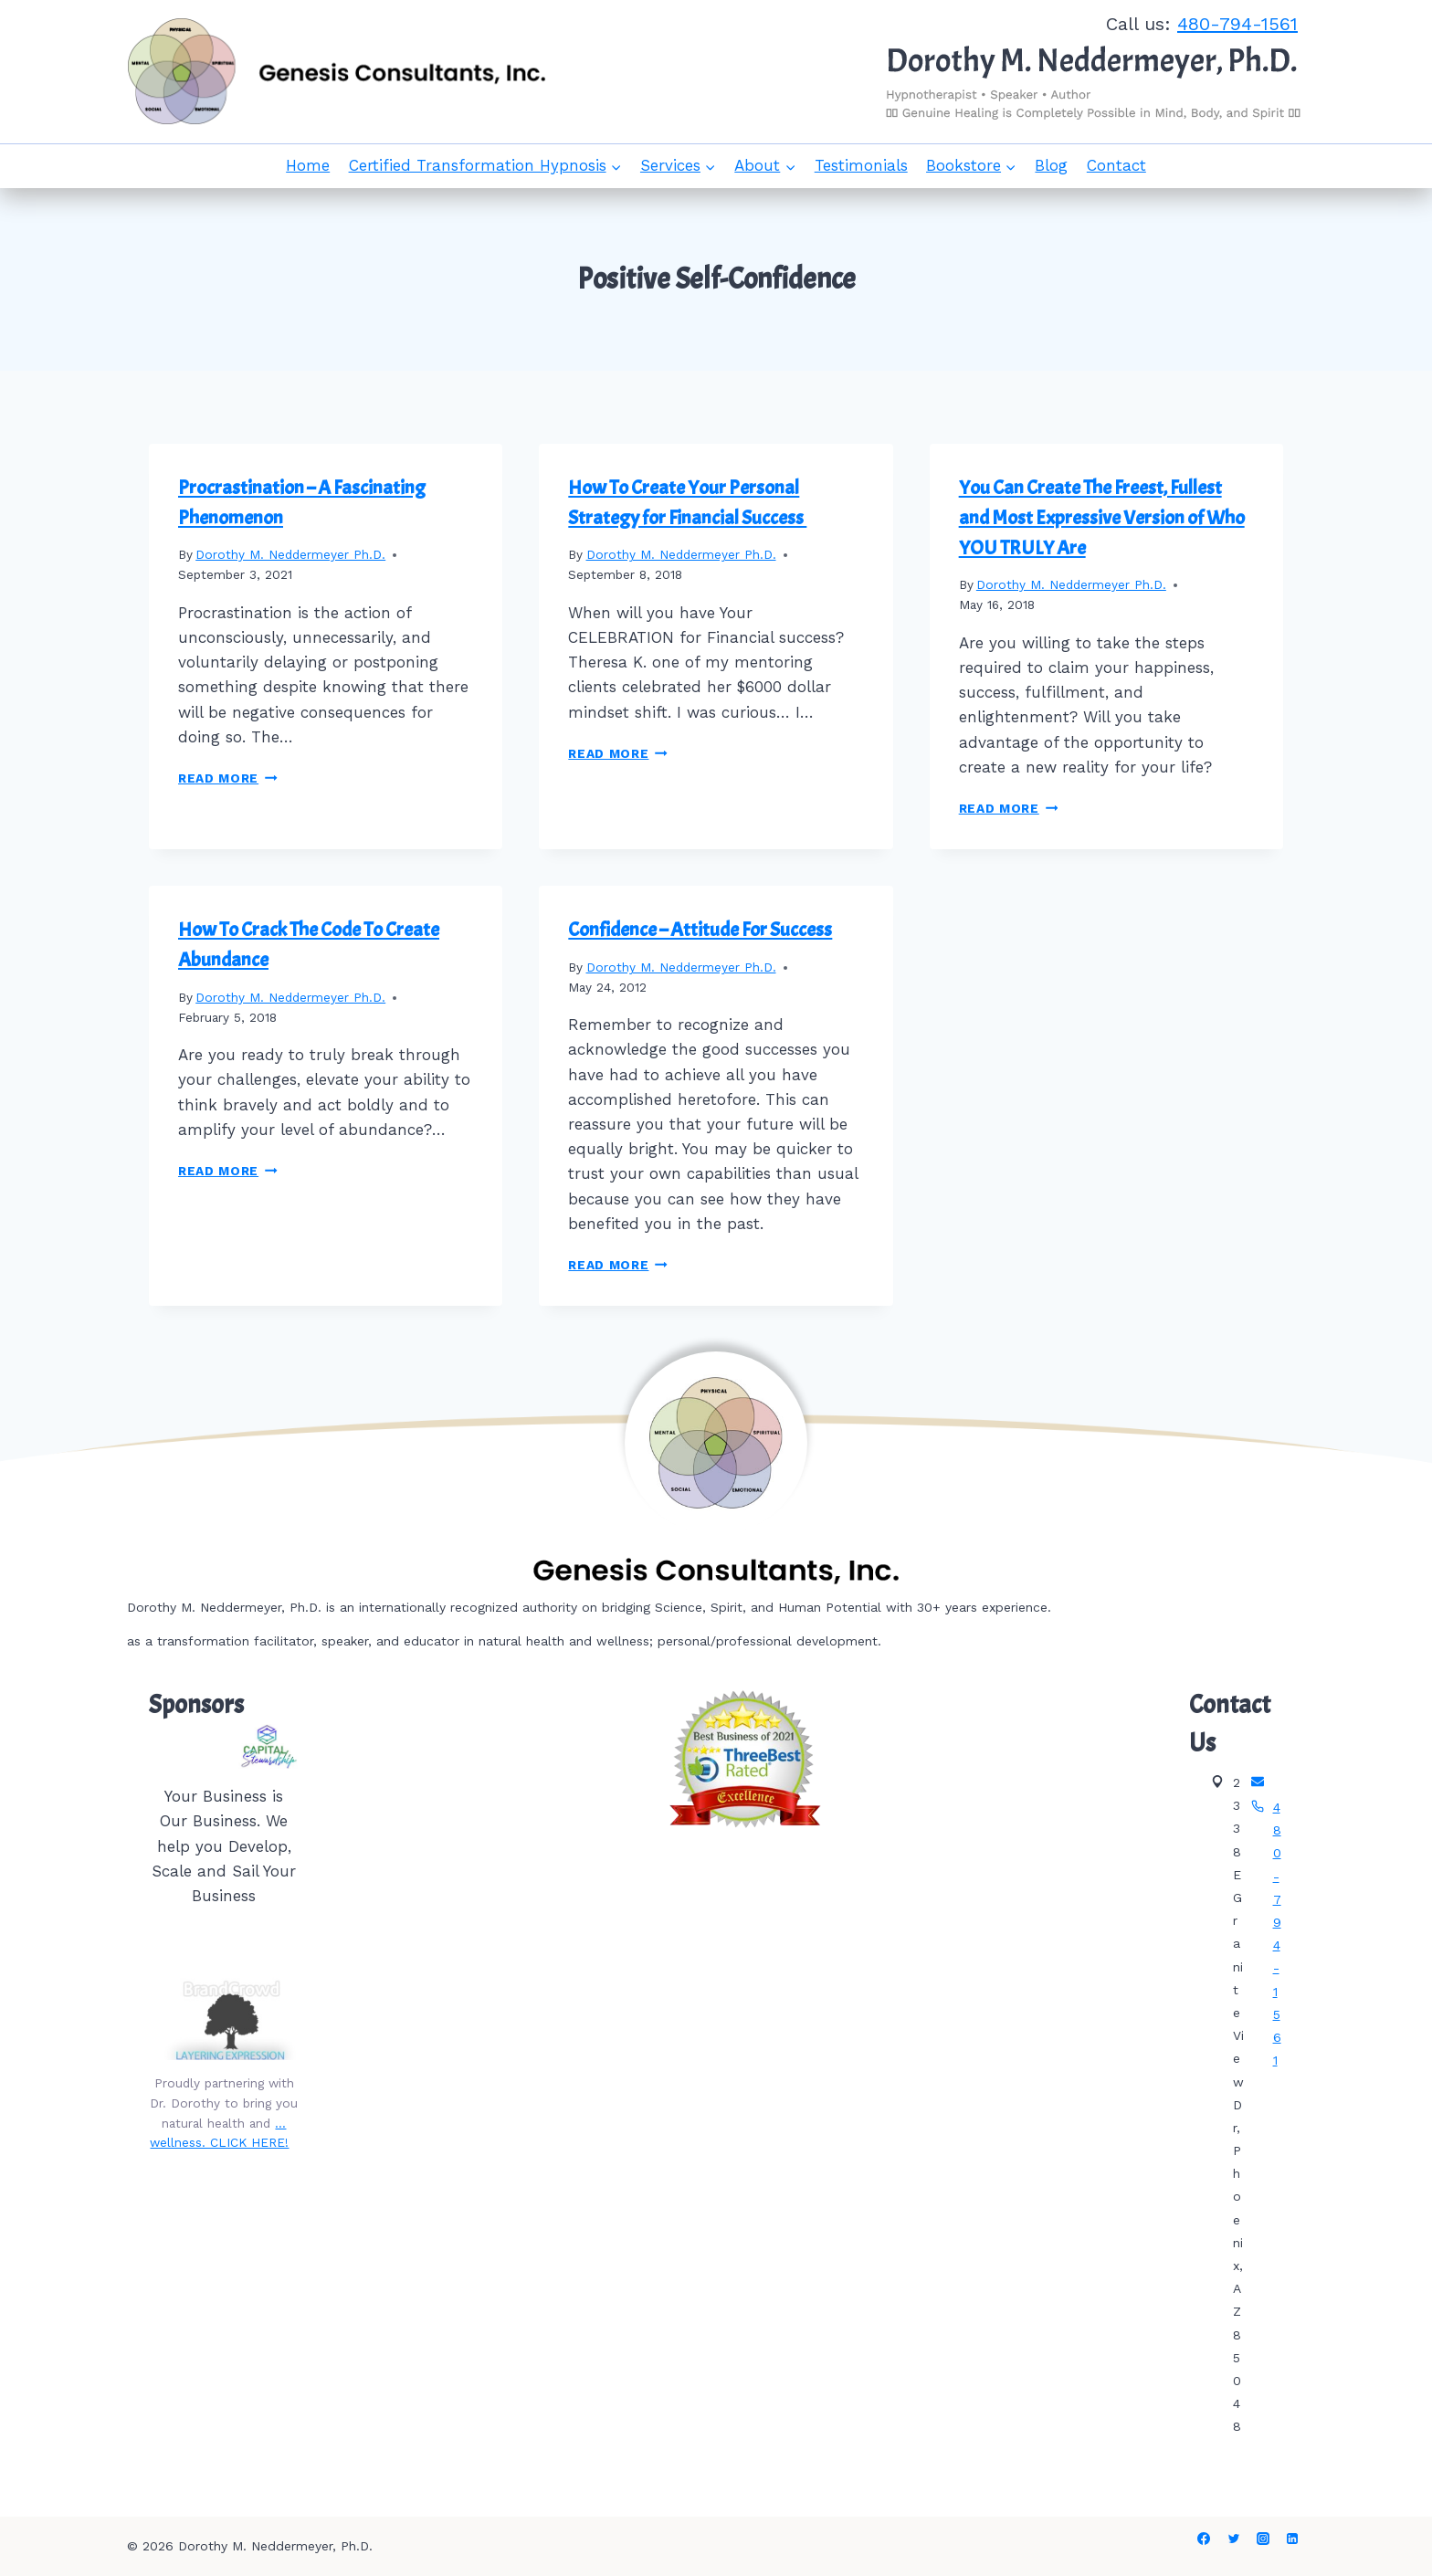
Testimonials (861, 165)
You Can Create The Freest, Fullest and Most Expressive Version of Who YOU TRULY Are (1102, 518)
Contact (1116, 165)
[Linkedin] (1292, 2538)
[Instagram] (1263, 2538)
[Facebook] (1203, 2538)
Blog (1051, 165)
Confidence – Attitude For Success (700, 929)
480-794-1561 (1237, 24)
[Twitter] (1234, 2538)
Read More (228, 778)
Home (308, 165)
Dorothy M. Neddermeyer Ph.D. (290, 554)
